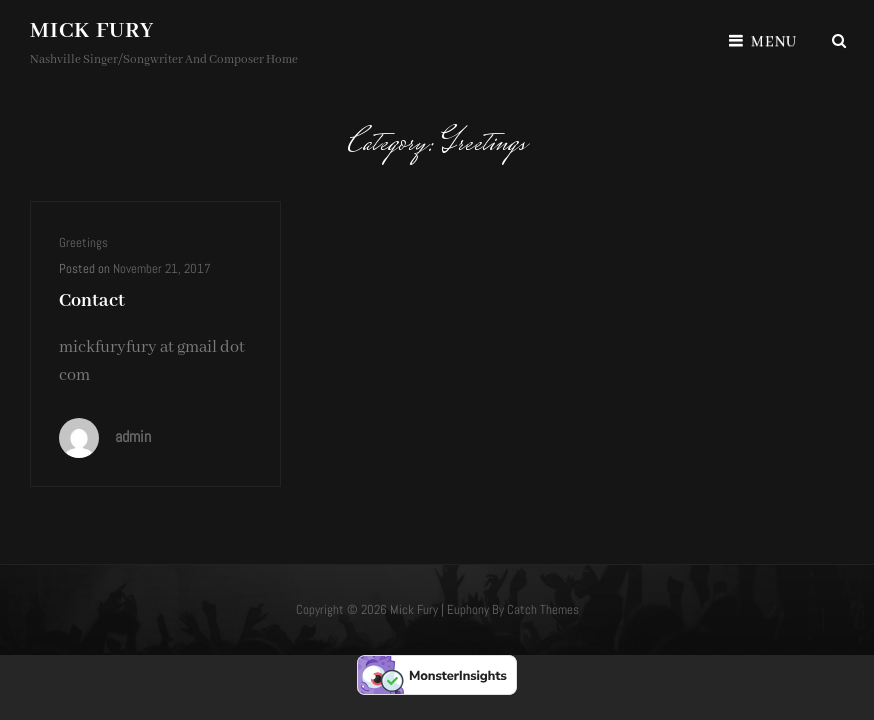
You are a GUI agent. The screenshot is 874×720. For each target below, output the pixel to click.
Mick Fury (92, 31)
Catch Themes (543, 609)
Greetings (83, 242)
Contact (92, 301)
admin (133, 436)
